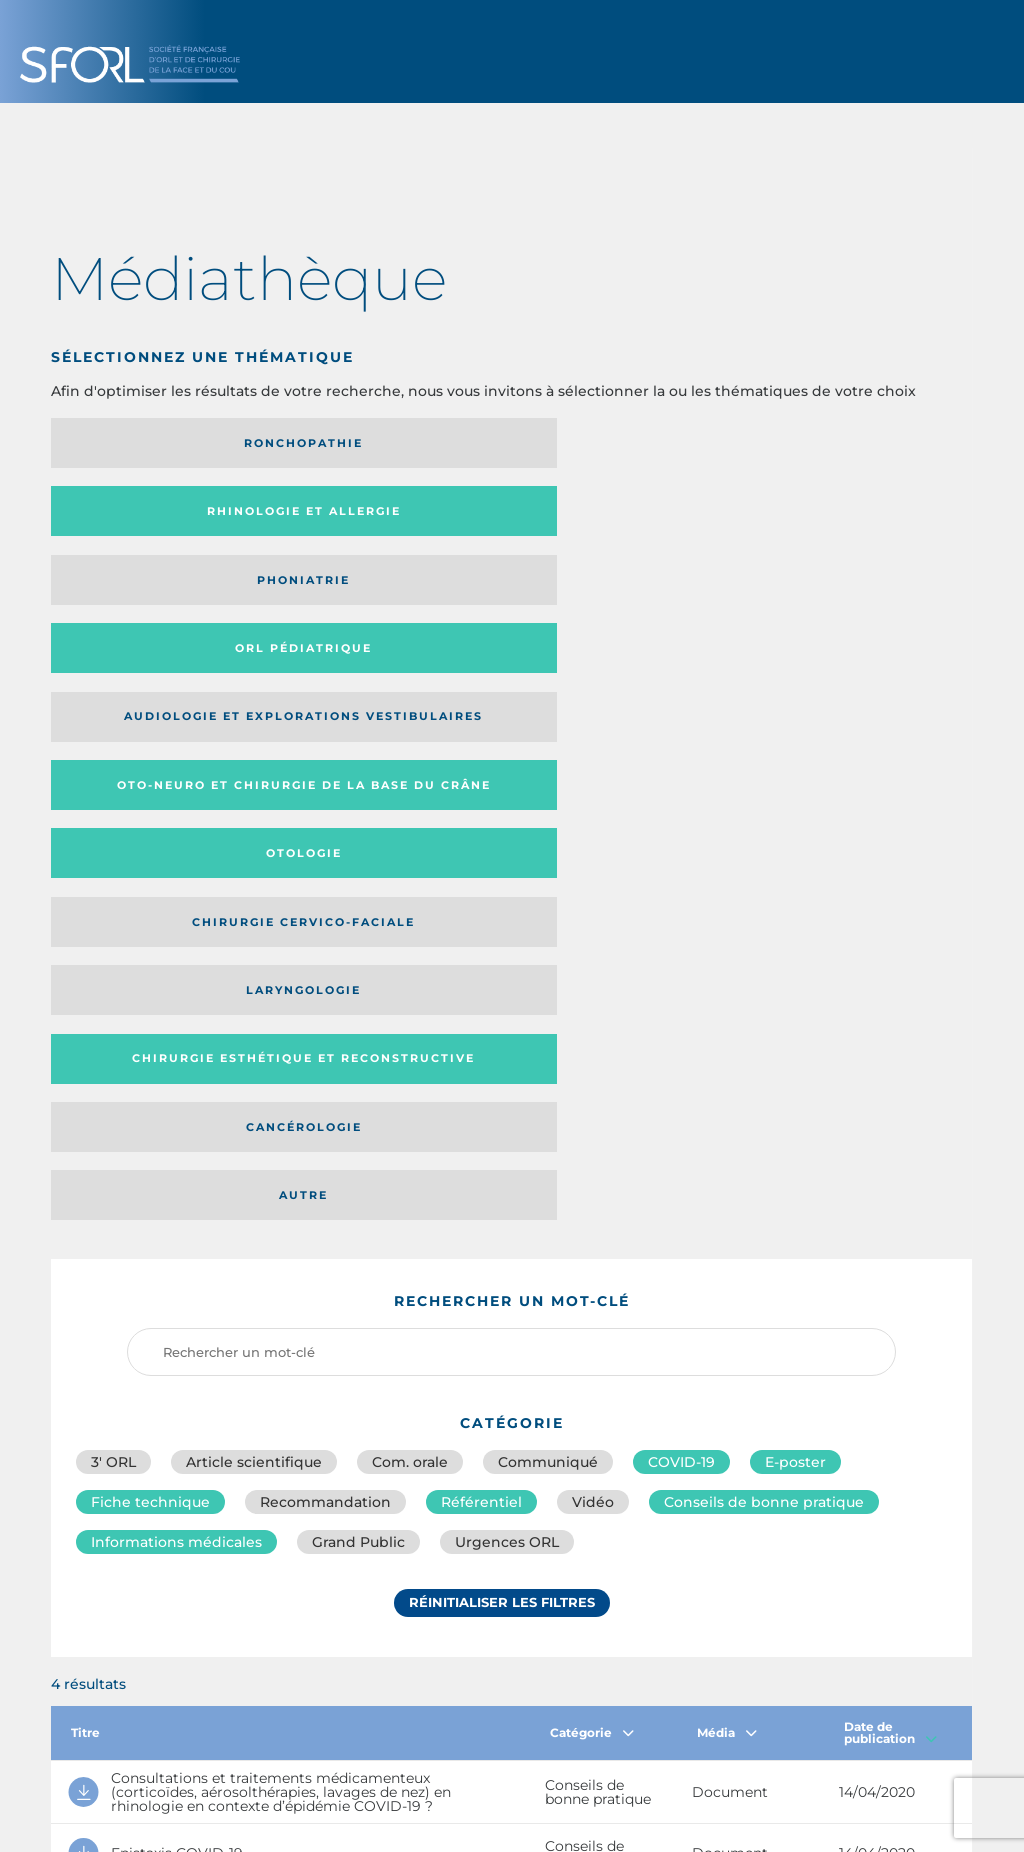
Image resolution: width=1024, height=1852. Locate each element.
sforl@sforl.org (440, 1707)
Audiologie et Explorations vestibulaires (124, 517)
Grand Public (358, 948)
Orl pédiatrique (847, 443)
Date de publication (890, 1138)
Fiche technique (150, 904)
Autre (847, 593)
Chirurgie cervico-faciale (837, 518)
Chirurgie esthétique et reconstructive (386, 593)
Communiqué (548, 860)
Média (727, 1138)
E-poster (795, 860)
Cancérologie (617, 593)
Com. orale (410, 860)
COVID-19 (681, 860)
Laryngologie (157, 593)
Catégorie (592, 1138)
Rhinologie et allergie (354, 443)
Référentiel (481, 904)
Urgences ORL (507, 948)
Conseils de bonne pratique (764, 904)
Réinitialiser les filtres (502, 1013)
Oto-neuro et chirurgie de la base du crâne (383, 517)
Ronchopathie (157, 443)
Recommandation (325, 904)
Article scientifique (254, 860)
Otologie (617, 518)
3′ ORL (113, 860)
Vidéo (593, 904)
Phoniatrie (617, 443)
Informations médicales (176, 948)
